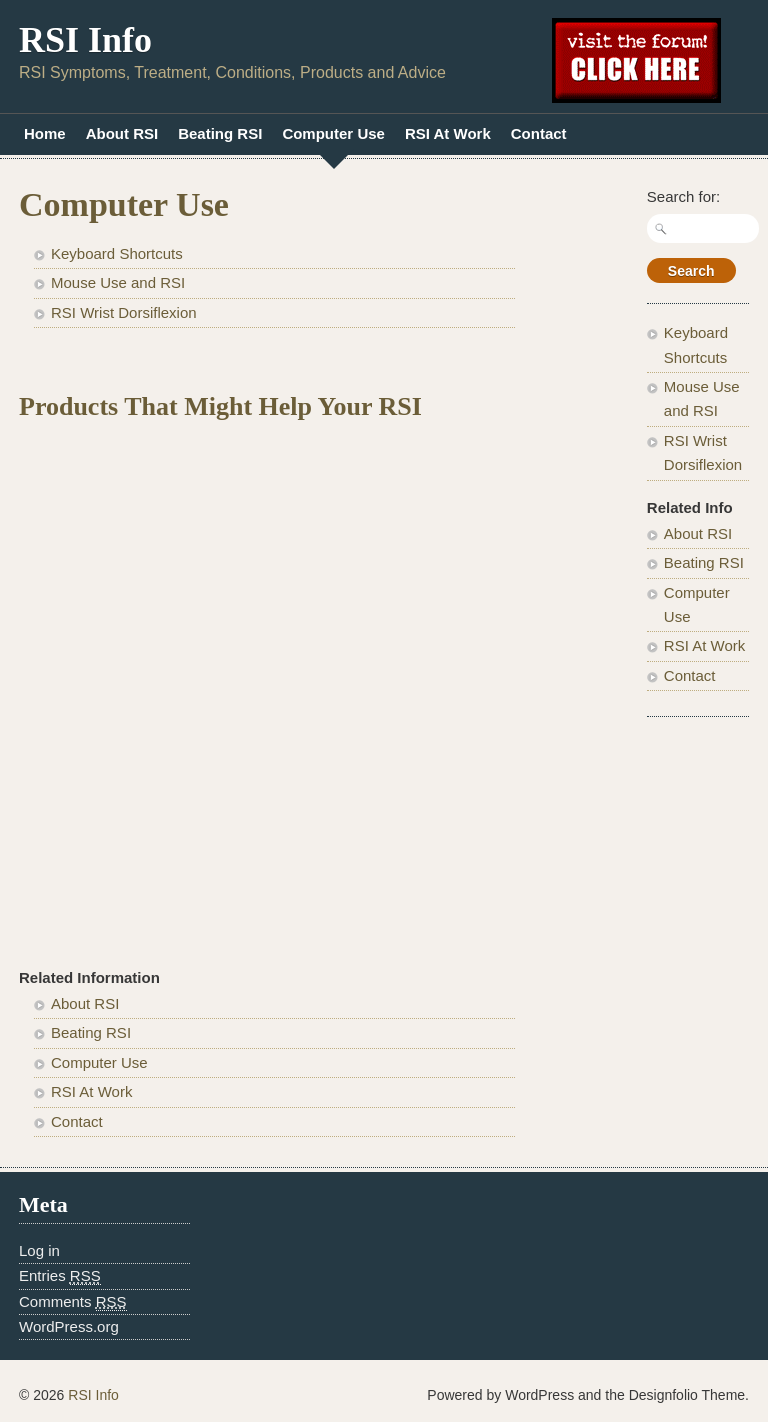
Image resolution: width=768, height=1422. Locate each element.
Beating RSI (220, 133)
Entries (60, 1276)
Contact (539, 133)
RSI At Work (448, 133)
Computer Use (333, 133)
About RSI (122, 133)
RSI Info (85, 40)
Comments (73, 1302)
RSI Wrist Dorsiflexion (124, 312)
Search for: (683, 196)
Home (45, 133)
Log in (39, 1250)
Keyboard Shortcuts (117, 253)
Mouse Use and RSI (118, 282)
